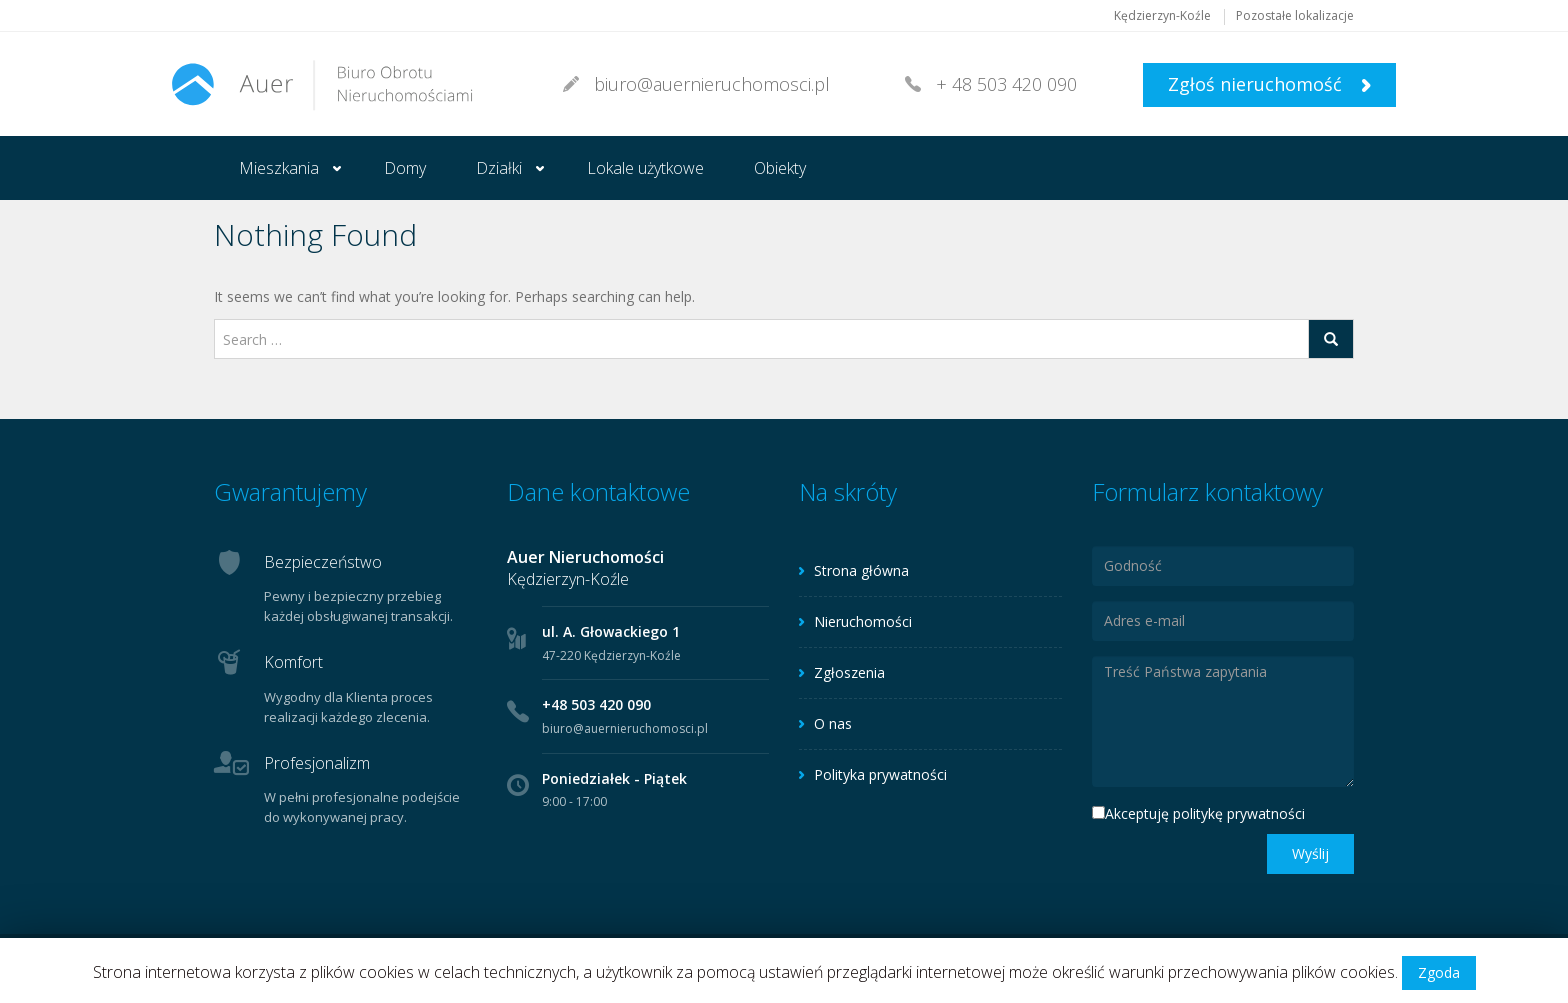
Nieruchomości (863, 621)
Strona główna (861, 570)
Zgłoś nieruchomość (1269, 84)
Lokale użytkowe (645, 168)
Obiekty (780, 168)
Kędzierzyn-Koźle (1162, 15)
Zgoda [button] (1439, 972)
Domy (405, 168)
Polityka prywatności (880, 774)
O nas (833, 723)
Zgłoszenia (849, 672)
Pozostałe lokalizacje (1295, 15)
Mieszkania (279, 168)
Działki (499, 168)
